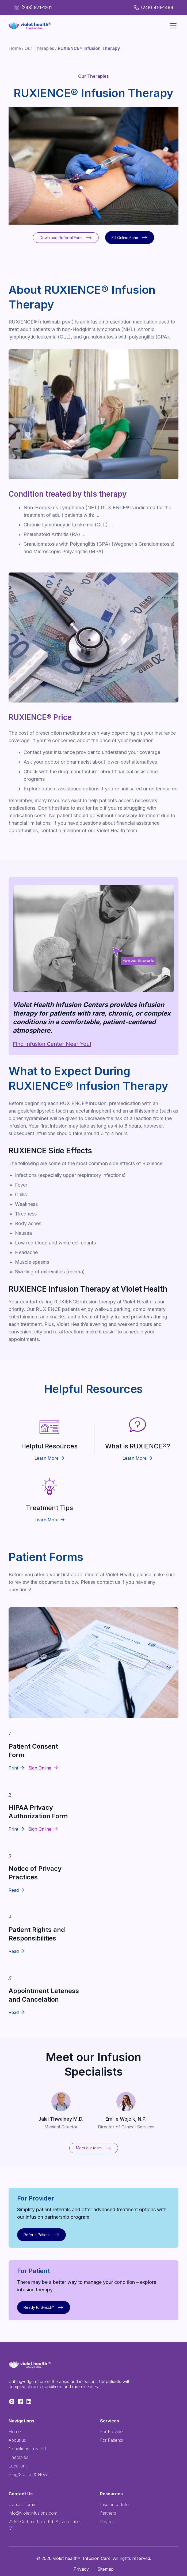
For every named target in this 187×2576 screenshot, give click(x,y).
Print (13, 1768)
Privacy (81, 2569)
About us (17, 2440)
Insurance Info (114, 2504)
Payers (107, 2521)
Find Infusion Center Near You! (52, 1044)
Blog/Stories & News (29, 2474)
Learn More (49, 1458)
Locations (18, 2466)
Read (14, 1890)
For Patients (111, 2440)
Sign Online (39, 1768)
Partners (108, 2513)
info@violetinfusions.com (33, 2513)
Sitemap (105, 2569)
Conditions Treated (27, 2448)
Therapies (18, 2457)
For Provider (112, 2431)
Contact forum (22, 2504)
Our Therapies (39, 48)
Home (15, 48)
